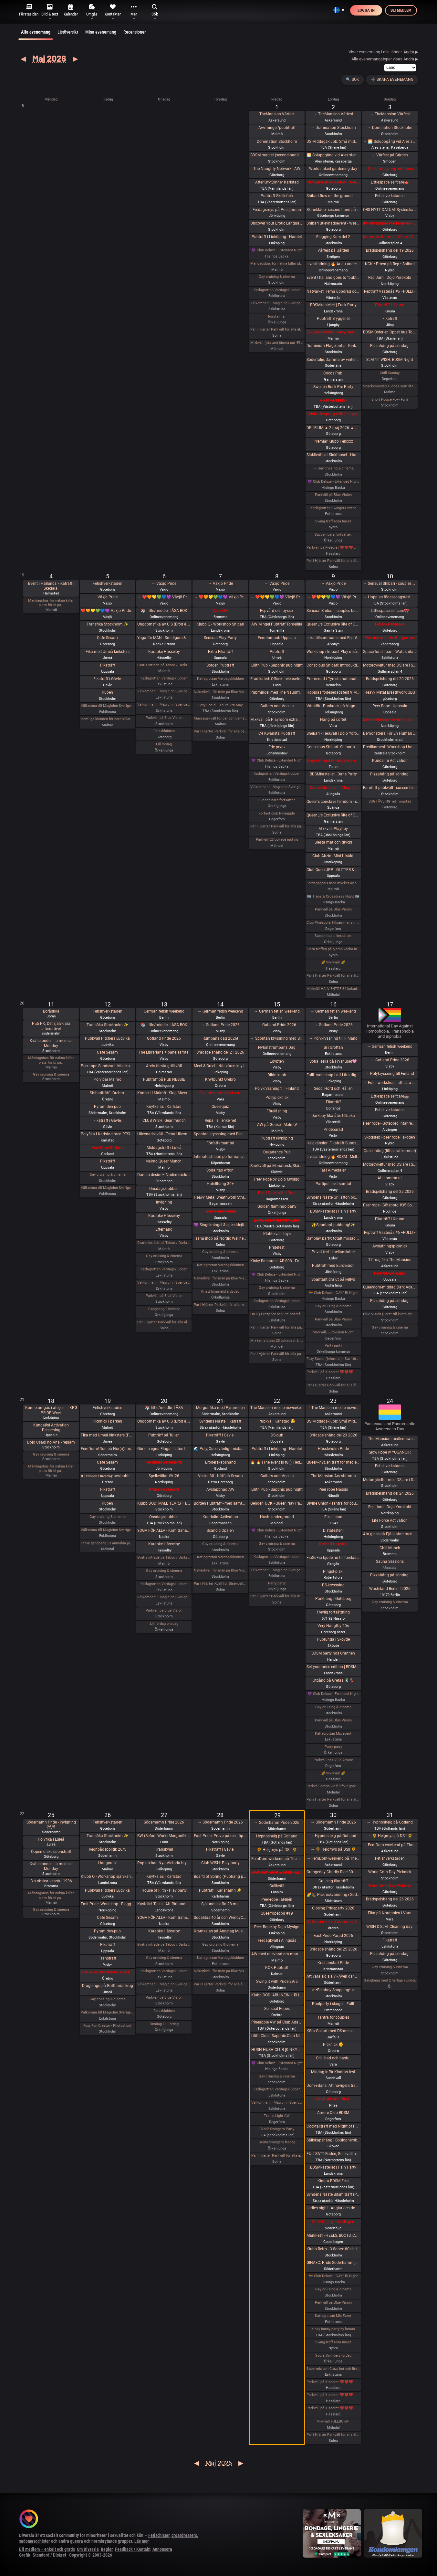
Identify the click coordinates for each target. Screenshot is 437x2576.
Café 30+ (220, 610)
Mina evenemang (100, 32)
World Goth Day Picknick (389, 1872)
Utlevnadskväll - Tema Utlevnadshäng (164, 1134)
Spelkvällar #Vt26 (164, 1476)
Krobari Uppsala (333, 1544)
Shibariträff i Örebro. (107, 1093)
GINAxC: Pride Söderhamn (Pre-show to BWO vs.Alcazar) (333, 2262)
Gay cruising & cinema (277, 277)
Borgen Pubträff (220, 665)
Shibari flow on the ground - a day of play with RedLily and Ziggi (333, 196)
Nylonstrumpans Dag (277, 1047)
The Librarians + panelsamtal (164, 1052)
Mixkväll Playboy (333, 828)
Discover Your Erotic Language (277, 223)
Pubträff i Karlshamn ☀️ (220, 1890)
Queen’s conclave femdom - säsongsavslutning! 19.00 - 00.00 (333, 801)
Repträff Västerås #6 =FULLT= (390, 1232)
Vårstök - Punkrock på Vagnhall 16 (333, 706)
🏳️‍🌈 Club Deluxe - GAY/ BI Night (333, 1293)
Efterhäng (163, 1229)
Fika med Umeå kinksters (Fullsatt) (107, 1435)
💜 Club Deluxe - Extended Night (277, 250)
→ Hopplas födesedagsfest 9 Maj (389, 597)
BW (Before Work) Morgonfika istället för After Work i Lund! (164, 1836)
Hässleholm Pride (333, 1448)
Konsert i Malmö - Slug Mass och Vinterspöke (164, 1093)
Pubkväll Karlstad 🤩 (276, 1421)
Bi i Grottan (333, 1047)
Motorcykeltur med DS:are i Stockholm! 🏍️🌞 (389, 1479)
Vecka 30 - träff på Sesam (220, 1476)
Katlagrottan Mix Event (333, 2316)
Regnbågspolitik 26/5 (107, 1849)
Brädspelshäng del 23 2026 (333, 1435)
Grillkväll (276, 1886)
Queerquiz (220, 1106)
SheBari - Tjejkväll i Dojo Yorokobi (333, 733)
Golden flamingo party (277, 1206)
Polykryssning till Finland (277, 1088)
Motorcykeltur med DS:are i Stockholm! (389, 237)
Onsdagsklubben (164, 1188)
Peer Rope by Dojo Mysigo (276, 1179)
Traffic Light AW (277, 2116)
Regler (107, 2549)
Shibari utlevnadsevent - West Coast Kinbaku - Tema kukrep (333, 223)
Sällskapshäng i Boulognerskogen (333, 2140)
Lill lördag (164, 744)
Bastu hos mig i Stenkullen (277, 1220)
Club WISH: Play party (220, 1863)
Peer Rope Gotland (107, 1147)
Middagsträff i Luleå (164, 1147)
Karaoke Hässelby (164, 651)
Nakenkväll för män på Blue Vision (220, 692)
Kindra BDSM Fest (333, 2181)
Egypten (277, 1061)
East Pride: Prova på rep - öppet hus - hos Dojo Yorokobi (220, 1836)
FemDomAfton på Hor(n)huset (107, 1448)
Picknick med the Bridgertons (389, 638)
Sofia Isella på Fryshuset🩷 (333, 1061)
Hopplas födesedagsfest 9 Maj (333, 692)
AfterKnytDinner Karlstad (277, 182)
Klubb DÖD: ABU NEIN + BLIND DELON (277, 1995)
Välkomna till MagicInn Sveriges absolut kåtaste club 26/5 (107, 2012)
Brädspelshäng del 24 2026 (390, 1493)
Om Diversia (88, 2549)
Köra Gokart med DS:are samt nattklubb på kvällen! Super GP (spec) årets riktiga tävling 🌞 (333, 2031)
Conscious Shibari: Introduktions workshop (333, 665)
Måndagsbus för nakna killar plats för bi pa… (51, 602)
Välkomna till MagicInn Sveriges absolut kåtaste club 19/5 (107, 1530)
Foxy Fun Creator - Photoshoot (107, 2026)
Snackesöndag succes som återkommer (389, 386)
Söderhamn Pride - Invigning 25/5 (51, 1825)
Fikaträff (389, 318)
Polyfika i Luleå (51, 1839)
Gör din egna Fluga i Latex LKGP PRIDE (164, 1448)
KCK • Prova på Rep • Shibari (390, 264)
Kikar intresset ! (333, 400)
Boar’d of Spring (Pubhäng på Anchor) (220, 1876)
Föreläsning (276, 1111)
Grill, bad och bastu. (333, 2058)
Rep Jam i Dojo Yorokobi (389, 277)
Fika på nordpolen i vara (220, 1093)
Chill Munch (390, 1548)
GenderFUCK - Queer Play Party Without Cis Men (277, 1503)
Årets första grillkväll (164, 1066)
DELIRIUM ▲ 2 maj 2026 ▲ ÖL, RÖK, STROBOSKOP (333, 428)
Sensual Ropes (277, 2008)
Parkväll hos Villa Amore (333, 1760)
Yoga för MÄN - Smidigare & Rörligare (164, 638)
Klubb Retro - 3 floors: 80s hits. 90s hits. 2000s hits (333, 2249)
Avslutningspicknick (389, 1246)
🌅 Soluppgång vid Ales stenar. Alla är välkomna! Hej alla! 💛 (333, 155)
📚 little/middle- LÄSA (164, 1407)
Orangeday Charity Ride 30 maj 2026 (333, 1872)
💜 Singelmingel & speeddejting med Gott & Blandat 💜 (220, 1225)
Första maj (277, 316)
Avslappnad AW (220, 1489)
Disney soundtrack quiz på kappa (107, 1972)
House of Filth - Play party (164, 1890)
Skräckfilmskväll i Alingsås (333, 787)
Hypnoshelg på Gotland (276, 1836)
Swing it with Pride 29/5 (277, 1981)
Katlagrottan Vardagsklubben (277, 290)
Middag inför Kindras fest (333, 2072)
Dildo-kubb (276, 1075)
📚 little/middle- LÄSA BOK (164, 610)
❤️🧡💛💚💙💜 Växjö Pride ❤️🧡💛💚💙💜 (107, 610)
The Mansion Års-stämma (333, 1476)
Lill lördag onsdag (164, 1624)
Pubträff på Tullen (164, 1435)
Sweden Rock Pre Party (333, 386)
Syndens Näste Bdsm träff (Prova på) (333, 2194)
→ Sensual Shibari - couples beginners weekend (389, 583)
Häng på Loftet (333, 719)
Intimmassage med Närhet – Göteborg (389, 223)
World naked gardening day (333, 168)
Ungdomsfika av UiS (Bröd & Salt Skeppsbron (164, 624)
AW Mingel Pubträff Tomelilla (276, 624)
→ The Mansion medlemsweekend (333, 1407)
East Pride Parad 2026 (333, 1935)
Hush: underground (277, 1517)
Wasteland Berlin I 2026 (390, 1588)
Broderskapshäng (220, 1462)
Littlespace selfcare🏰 (390, 1096)
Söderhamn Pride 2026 (164, 1822)
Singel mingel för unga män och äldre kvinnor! (333, 760)
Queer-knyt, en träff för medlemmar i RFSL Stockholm (333, 1462)
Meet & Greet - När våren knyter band (220, 1066)
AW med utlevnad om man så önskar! (277, 1954)
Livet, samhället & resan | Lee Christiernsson (277, 1872)
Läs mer (141, 2541)
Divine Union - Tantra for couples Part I (333, 1503)
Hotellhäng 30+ (220, 1184)
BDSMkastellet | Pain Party (333, 1211)
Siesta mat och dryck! (333, 842)
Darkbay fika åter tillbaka (333, 1115)
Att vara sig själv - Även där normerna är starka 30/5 (333, 1976)
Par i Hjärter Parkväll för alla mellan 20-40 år (220, 1305)
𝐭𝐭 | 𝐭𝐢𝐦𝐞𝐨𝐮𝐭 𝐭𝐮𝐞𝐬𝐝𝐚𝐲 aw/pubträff (107, 1476)
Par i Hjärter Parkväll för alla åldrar (277, 329)
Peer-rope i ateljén (276, 1899)
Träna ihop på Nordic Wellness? (220, 1238)
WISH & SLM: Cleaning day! (389, 1926)
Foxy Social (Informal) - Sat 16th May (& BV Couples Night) (333, 1359)
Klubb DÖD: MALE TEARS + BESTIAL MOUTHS (164, 1503)
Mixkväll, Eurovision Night (333, 1332)
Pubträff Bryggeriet (333, 318)
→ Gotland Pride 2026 (220, 1025)
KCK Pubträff (276, 1967)
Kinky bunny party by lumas (333, 2329)
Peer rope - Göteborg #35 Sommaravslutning (389, 1205)
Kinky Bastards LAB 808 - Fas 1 (277, 1261)
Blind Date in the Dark (277, 1193)
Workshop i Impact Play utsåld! (333, 651)
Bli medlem (400, 10)
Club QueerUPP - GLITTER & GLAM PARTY (333, 869)
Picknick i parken (107, 1421)
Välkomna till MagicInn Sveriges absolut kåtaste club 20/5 (164, 1597)
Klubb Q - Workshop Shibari (220, 624)
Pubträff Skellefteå (277, 196)
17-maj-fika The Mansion (389, 1259)
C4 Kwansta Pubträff (276, 733)
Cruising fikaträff (333, 1881)
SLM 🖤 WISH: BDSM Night (389, 359)
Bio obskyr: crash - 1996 (51, 1881)
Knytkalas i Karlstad (164, 1106)
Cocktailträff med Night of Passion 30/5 (333, 2126)
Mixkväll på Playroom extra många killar (277, 719)
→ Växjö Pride (163, 583)
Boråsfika (51, 1011)
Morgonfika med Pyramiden (220, 1407)
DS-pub (277, 1435)
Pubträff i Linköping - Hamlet (277, 237)
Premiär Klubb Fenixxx (333, 441)
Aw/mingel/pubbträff (277, 127)
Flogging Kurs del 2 (333, 237)
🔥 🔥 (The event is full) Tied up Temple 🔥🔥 (277, 1462)
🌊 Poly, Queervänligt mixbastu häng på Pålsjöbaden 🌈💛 (220, 1448)
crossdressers (184, 2535)
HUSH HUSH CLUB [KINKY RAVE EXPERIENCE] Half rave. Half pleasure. (277, 2049)
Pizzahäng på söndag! (390, 345)
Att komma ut (390, 1178)
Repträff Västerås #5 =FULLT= (390, 291)
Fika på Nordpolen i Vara (389, 1913)
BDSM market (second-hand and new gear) (277, 155)
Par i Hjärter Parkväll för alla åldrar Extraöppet (164, 1322)
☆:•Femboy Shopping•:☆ (333, 1990)
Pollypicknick (276, 1097)
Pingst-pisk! (333, 1571)
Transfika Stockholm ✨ (108, 624)
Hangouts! (107, 1863)
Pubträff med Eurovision (333, 1265)
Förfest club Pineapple (277, 813)
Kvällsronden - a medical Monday (51, 1043)
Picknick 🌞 (333, 2044)
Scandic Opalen (220, 1530)
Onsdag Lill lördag (164, 2024)
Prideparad (333, 1129)
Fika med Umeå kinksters (108, 651)
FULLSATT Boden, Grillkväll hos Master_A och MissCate (333, 2153)
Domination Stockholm (277, 141)
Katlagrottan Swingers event (333, 508)
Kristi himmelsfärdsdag (220, 1291)
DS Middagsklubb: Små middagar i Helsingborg (333, 1421)
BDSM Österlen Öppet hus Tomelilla (389, 332)
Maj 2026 (49, 58)
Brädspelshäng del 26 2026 (390, 1899)
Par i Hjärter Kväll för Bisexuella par (220, 1584)
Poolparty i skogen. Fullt (333, 2004)
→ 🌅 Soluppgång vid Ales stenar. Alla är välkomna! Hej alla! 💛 (389, 141)
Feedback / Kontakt (133, 2549)
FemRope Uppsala (220, 1211)
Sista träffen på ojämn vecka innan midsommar (333, 949)
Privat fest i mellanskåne (333, 1252)
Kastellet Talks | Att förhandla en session (164, 1904)
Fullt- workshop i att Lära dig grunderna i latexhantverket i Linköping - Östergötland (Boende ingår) (333, 1075)
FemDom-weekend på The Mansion (277, 1858)
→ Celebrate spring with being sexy (389, 168)
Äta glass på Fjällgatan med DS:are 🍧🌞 (389, 1534)
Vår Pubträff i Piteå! (333, 2099)
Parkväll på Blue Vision (333, 495)
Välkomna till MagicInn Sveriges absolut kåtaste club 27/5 (164, 1984)
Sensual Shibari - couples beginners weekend (333, 610)
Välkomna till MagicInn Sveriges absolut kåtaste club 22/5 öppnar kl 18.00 (277, 1570)
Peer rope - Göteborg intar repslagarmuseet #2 (389, 1123)
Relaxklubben (164, 731)
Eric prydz (277, 747)
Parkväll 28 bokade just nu (277, 839)
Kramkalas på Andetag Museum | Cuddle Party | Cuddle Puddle (220, 1931)
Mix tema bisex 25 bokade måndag (277, 1341)
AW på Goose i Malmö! (277, 1124)
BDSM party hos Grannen (333, 1653)
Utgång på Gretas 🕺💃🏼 (333, 1680)
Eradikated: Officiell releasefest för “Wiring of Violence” (277, 679)
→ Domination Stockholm (333, 127)
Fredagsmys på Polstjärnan (277, 209)
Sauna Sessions (390, 1561)
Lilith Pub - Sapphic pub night (277, 665)
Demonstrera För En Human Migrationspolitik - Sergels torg (389, 733)
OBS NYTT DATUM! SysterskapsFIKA (389, 209)
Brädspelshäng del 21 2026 (220, 1052)
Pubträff (277, 651)
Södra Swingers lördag (333, 2355)
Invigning (164, 1202)
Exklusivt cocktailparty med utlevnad (333, 332)
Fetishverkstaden (390, 196)
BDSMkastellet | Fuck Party (333, 305)
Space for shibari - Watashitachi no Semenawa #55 (389, 651)
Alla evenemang (35, 34)
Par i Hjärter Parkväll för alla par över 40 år (220, 731)
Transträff (107, 1958)
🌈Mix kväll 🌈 (333, 962)
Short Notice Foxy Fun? (389, 399)
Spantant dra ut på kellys (333, 1279)
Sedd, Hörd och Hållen (333, 1088)
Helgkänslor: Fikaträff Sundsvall (333, 1143)
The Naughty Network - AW (276, 168)
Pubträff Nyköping (277, 1138)
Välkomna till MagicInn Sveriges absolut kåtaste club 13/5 (164, 1282)
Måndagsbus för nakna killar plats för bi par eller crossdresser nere (277, 263)
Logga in (366, 10)
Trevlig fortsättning (333, 1612)
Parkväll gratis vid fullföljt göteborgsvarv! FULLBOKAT (333, 1786)
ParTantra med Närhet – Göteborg (333, 182)
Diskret (59, 2555)
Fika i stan (333, 1517)
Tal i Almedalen (333, 1170)
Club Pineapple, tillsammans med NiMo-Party (333, 922)
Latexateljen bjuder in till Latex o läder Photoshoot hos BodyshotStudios (389, 719)
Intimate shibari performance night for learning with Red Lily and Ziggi (220, 1156)
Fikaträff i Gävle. (107, 679)
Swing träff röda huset (333, 521)
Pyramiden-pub (107, 1106)
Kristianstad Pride (333, 1963)
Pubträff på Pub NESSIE (164, 1079)
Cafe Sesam (107, 638)
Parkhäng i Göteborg (333, 1598)
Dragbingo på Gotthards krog (107, 1985)
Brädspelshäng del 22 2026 (390, 1191)
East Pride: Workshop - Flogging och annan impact (107, 1904)
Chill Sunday (390, 373)
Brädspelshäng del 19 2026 (390, 250)
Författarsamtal (220, 1143)
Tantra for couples (333, 2017)
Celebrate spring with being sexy (333, 414)
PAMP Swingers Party (276, 2129)
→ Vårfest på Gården (389, 155)
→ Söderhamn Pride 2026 (220, 1822)
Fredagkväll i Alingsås (277, 1940)
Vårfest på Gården (333, 250)
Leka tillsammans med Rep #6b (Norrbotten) (333, 638)
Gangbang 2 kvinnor (164, 1309)
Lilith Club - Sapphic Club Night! (277, 2036)
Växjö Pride (108, 597)
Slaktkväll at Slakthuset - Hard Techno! (333, 455)
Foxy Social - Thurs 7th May (220, 705)
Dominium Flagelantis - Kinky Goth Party (333, 345)
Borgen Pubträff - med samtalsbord (220, 1503)
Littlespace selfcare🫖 (390, 182)
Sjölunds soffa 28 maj (220, 1904)
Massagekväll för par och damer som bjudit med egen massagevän (220, 718)
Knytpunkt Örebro (220, 1079)
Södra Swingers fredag (277, 2142)
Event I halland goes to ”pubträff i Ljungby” (333, 277)
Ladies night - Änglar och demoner (333, 2208)
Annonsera (162, 2549)
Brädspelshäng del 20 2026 (390, 679)
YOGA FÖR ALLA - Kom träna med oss (164, 1530)
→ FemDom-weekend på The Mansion (333, 1858)
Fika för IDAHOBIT (389, 1273)
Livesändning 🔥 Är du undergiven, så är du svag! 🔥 (333, 264)
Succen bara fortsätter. (333, 534)
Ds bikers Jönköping (164, 1462)
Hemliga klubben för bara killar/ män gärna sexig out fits (107, 719)
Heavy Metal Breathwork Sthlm (220, 1197)
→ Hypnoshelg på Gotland (333, 1836)
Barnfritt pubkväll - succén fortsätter (389, 787)
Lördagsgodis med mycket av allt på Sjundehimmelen (333, 883)
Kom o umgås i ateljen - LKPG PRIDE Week (51, 1410)
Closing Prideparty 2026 (333, 1908)
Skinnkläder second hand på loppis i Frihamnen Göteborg (333, 209)
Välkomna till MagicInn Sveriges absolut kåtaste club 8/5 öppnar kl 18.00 (277, 787)
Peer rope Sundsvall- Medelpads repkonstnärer (107, 1066)
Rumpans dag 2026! (220, 1038)
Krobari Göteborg (164, 1489)
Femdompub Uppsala (277, 638)
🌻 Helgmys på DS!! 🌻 (277, 1849)
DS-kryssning (333, 1585)
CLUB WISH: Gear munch (164, 1120)
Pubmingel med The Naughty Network (277, 692)
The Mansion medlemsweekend (277, 1407)
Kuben (107, 692)
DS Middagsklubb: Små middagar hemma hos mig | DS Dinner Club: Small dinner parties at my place (333, 141)
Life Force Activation (390, 1520)
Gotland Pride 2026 (164, 1038)
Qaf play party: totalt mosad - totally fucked (333, 1238)
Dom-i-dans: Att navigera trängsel (333, 2085)
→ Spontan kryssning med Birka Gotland (277, 1038)
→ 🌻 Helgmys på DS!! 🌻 (333, 1849)
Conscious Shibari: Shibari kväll (333, 747)
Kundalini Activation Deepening (51, 1428)
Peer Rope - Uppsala (389, 706)
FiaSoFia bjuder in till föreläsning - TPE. (333, 1557)
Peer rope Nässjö (333, 1489)
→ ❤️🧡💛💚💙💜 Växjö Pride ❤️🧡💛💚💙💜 (164, 597)
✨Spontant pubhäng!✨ (333, 1225)
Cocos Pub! (333, 373)
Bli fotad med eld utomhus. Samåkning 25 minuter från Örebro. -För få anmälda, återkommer (333, 1922)
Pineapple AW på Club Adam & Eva (277, 2022)
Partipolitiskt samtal (333, 1184)
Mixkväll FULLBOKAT (333, 2421)
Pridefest (277, 1247)
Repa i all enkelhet (220, 1120)
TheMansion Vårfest (277, 114)
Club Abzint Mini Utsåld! (333, 856)
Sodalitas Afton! (220, 1170)
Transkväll (164, 1849)
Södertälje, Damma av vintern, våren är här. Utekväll (333, 359)
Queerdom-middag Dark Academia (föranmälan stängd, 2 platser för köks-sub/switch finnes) (389, 1287)
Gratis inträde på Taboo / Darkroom (164, 665)
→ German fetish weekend (220, 1011)
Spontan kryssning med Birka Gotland (220, 1134)
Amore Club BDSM (333, 2112)
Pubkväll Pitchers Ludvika (107, 1038)
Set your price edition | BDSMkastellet (333, 1667)
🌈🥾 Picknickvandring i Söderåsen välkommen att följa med (333, 1894)
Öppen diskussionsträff (51, 1851)
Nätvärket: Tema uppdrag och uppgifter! (333, 291)
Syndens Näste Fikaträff (220, 1421)
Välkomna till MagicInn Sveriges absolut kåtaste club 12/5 (107, 1188)
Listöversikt (67, 32)
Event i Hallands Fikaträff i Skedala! (51, 586)
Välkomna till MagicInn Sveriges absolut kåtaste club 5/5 (107, 706)
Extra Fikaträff (220, 651)
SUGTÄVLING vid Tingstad (390, 801)
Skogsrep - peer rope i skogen (389, 1137)
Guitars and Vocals (277, 706)
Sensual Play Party (220, 638)
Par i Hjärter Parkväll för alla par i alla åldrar (277, 826)
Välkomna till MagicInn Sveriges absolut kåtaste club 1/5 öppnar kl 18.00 (277, 303)
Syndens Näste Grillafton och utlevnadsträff (333, 1197)
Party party (333, 1345)
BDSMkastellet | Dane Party (333, 774)
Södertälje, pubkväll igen (333, 2222)
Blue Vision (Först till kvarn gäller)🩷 (389, 1314)
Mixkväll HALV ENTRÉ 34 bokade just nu (333, 989)
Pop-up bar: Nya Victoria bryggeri (164, 1863)
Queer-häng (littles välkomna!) (390, 1151)
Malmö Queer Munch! (163, 1161)
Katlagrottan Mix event (333, 1733)
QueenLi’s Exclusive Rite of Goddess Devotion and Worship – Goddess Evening (333, 815)
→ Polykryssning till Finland (333, 1038)
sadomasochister (34, 2541)
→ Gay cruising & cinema (333, 468)
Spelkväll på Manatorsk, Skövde (277, 1165)
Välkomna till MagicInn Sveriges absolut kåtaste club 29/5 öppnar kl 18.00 (277, 2102)
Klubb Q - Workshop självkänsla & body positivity (107, 1876)
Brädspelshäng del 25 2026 (333, 1949)
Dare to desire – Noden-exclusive (164, 1174)
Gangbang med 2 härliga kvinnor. (390, 1980)
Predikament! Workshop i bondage (389, 747)
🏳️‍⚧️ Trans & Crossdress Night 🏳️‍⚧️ (333, 896)
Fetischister (159, 2535)
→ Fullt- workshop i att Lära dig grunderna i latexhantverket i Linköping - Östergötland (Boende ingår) (389, 1082)
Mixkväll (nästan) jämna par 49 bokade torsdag (277, 343)
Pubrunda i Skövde (333, 1639)
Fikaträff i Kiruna (389, 305)
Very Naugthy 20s (333, 1626)
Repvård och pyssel (277, 610)
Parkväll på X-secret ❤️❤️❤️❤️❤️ (333, 547)
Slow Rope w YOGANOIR (390, 1452)
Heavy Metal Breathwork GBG (389, 692)
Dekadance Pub (277, 1152)
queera (76, 2541)
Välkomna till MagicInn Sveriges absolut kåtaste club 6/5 (164, 704)
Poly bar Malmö (107, 1079)
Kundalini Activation (390, 760)
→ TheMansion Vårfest (333, 114)
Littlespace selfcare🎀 (390, 610)
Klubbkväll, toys (277, 1234)
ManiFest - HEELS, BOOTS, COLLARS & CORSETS (333, 2235)
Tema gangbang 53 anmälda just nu (107, 1543)
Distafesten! (333, 1530)
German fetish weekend (164, 1011)
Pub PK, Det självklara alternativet (51, 1026)
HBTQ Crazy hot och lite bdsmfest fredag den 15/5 (277, 1314)
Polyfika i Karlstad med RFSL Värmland (107, 1134)
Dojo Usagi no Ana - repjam (51, 1442)
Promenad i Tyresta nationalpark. (333, 679)
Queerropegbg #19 (277, 1913)
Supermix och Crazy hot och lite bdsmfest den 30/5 (333, 2369)
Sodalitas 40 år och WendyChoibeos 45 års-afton (220, 1917)
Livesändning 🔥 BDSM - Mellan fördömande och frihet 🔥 (333, 1156)
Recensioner (134, 32)
